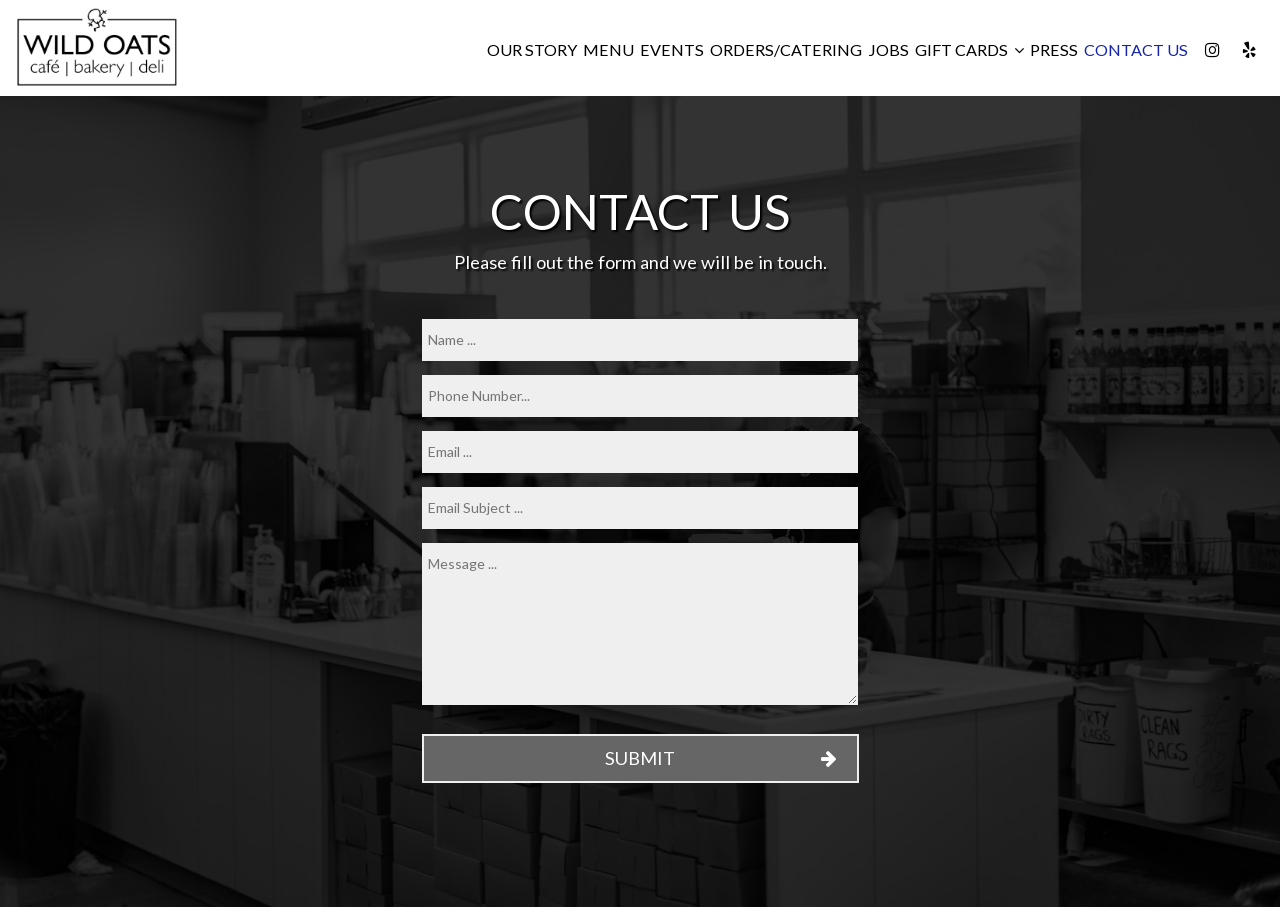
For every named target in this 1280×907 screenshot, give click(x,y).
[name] (640, 340)
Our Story (532, 49)
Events (672, 49)
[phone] (640, 396)
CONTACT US (1136, 49)
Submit (640, 758)
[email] (640, 452)
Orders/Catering (786, 49)
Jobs (888, 49)
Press (1054, 49)
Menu (608, 49)
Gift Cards (969, 49)
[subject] (640, 508)
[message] (640, 624)
